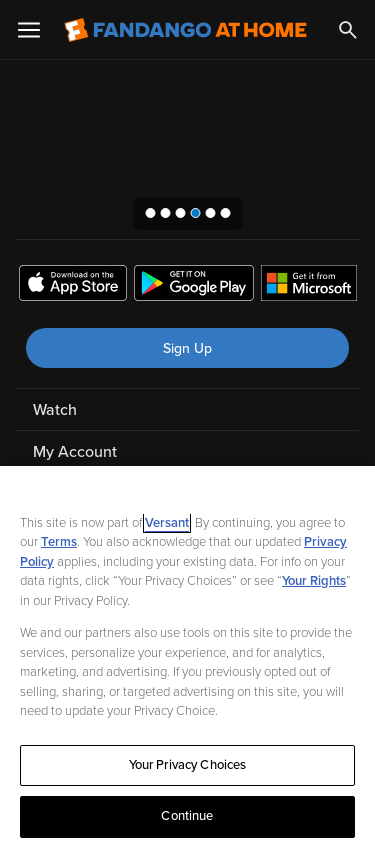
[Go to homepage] (185, 30)
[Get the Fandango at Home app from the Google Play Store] (194, 286)
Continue (187, 816)
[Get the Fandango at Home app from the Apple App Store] (73, 286)
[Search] (348, 30)
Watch (55, 410)
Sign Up (187, 348)
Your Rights (314, 581)
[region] (187, 657)
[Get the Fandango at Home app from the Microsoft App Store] (309, 286)
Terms (59, 542)
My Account (75, 452)
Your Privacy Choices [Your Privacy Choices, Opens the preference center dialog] (188, 765)
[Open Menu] (29, 30)
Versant (167, 523)
